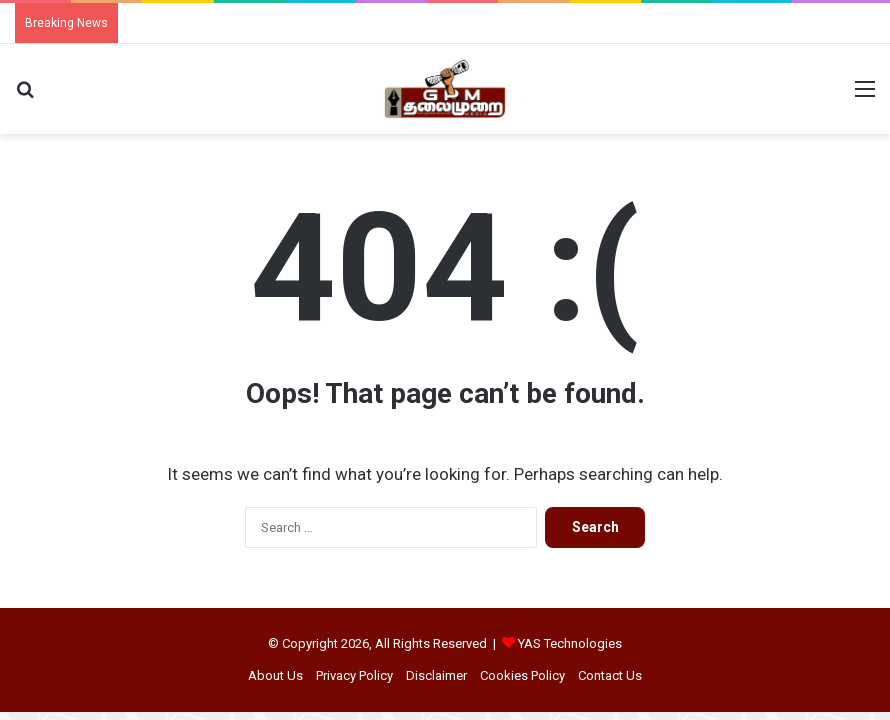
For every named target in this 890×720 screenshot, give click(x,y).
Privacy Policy (354, 675)
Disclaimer (436, 675)
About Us (275, 675)
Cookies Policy (522, 675)
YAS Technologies (570, 643)
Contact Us (610, 675)
